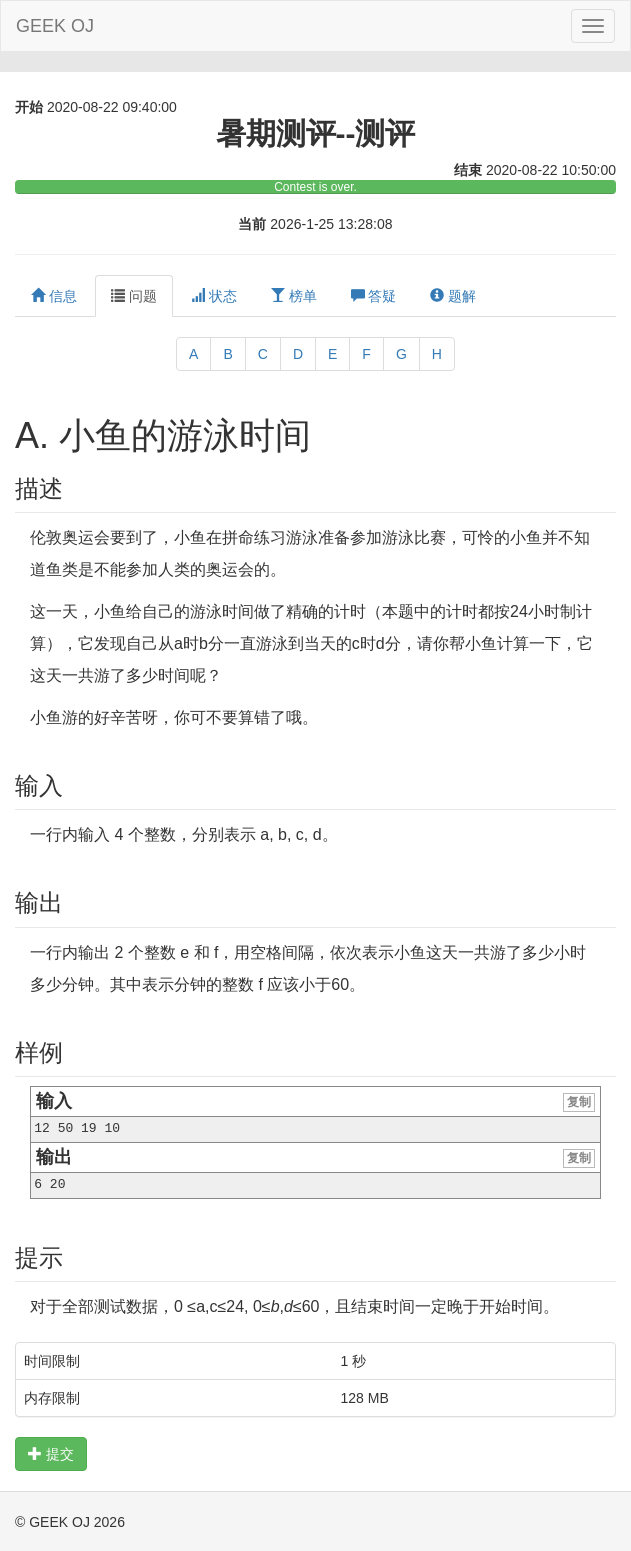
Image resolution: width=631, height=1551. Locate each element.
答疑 (374, 296)
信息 (54, 296)
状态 (214, 296)
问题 (134, 296)
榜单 (294, 296)
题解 (453, 296)
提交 (51, 1454)
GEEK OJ (55, 26)
